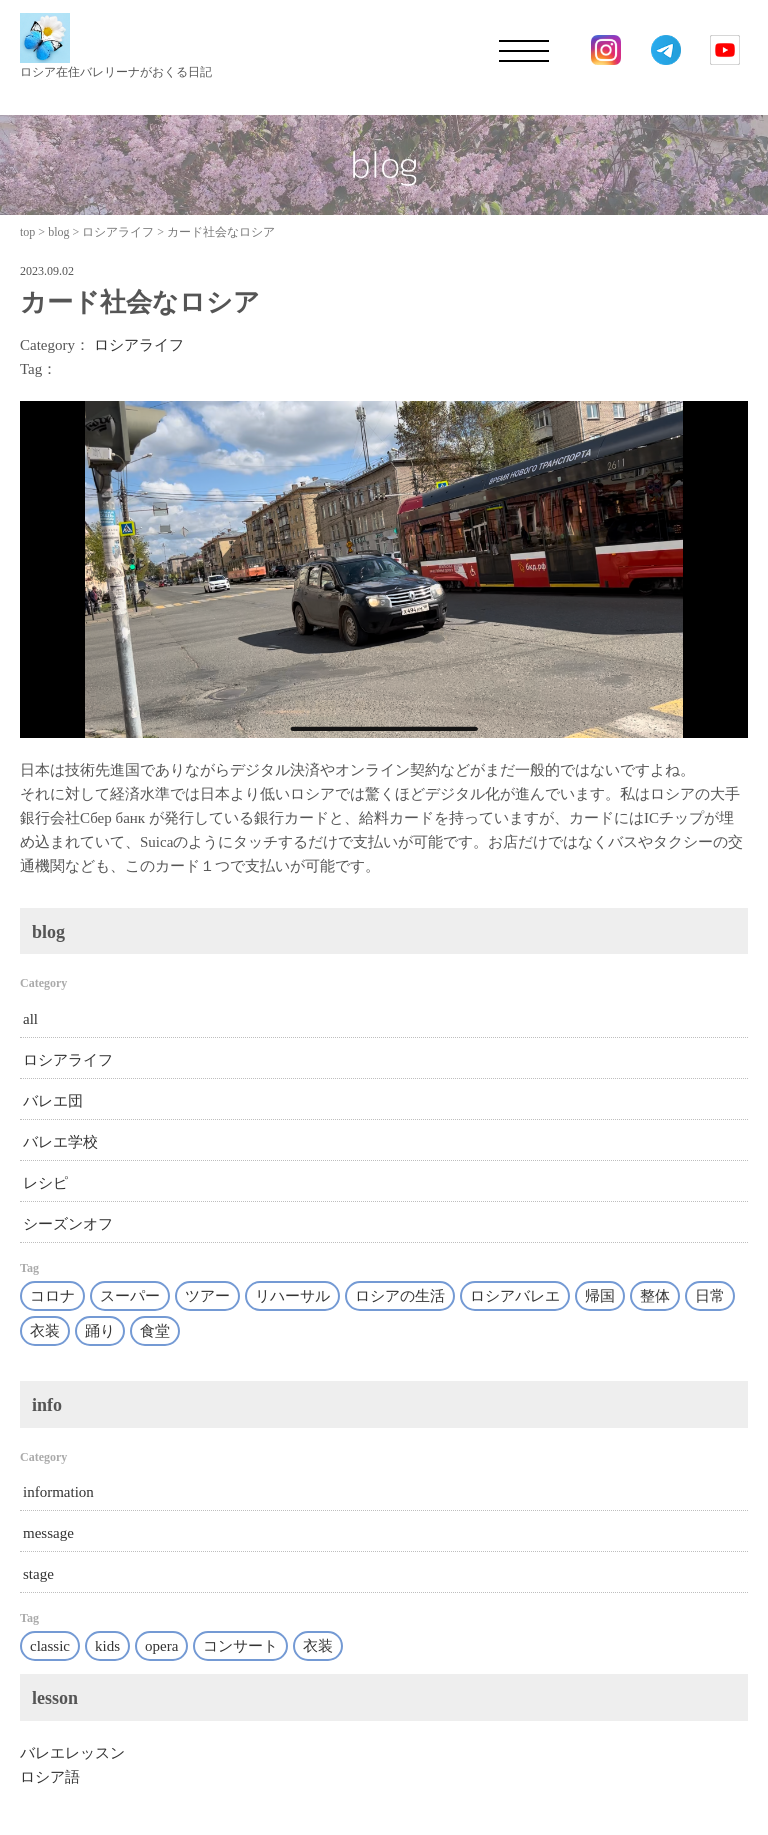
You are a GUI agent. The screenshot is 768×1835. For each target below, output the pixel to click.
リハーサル (292, 1296)
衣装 (45, 1331)
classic (50, 1646)
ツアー (207, 1296)
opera (161, 1646)
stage (38, 1574)
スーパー (130, 1296)
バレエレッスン (72, 1753)
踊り (100, 1331)
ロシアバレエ (515, 1296)
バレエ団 (53, 1101)
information (58, 1492)
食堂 (155, 1331)
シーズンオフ (68, 1224)
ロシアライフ (139, 345)
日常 (710, 1296)
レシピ (45, 1183)
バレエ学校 (60, 1142)
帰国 (600, 1296)
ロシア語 (50, 1777)
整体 (655, 1296)
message (48, 1533)
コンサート (240, 1646)
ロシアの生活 (400, 1296)
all (30, 1019)
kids (107, 1646)
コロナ (52, 1296)
